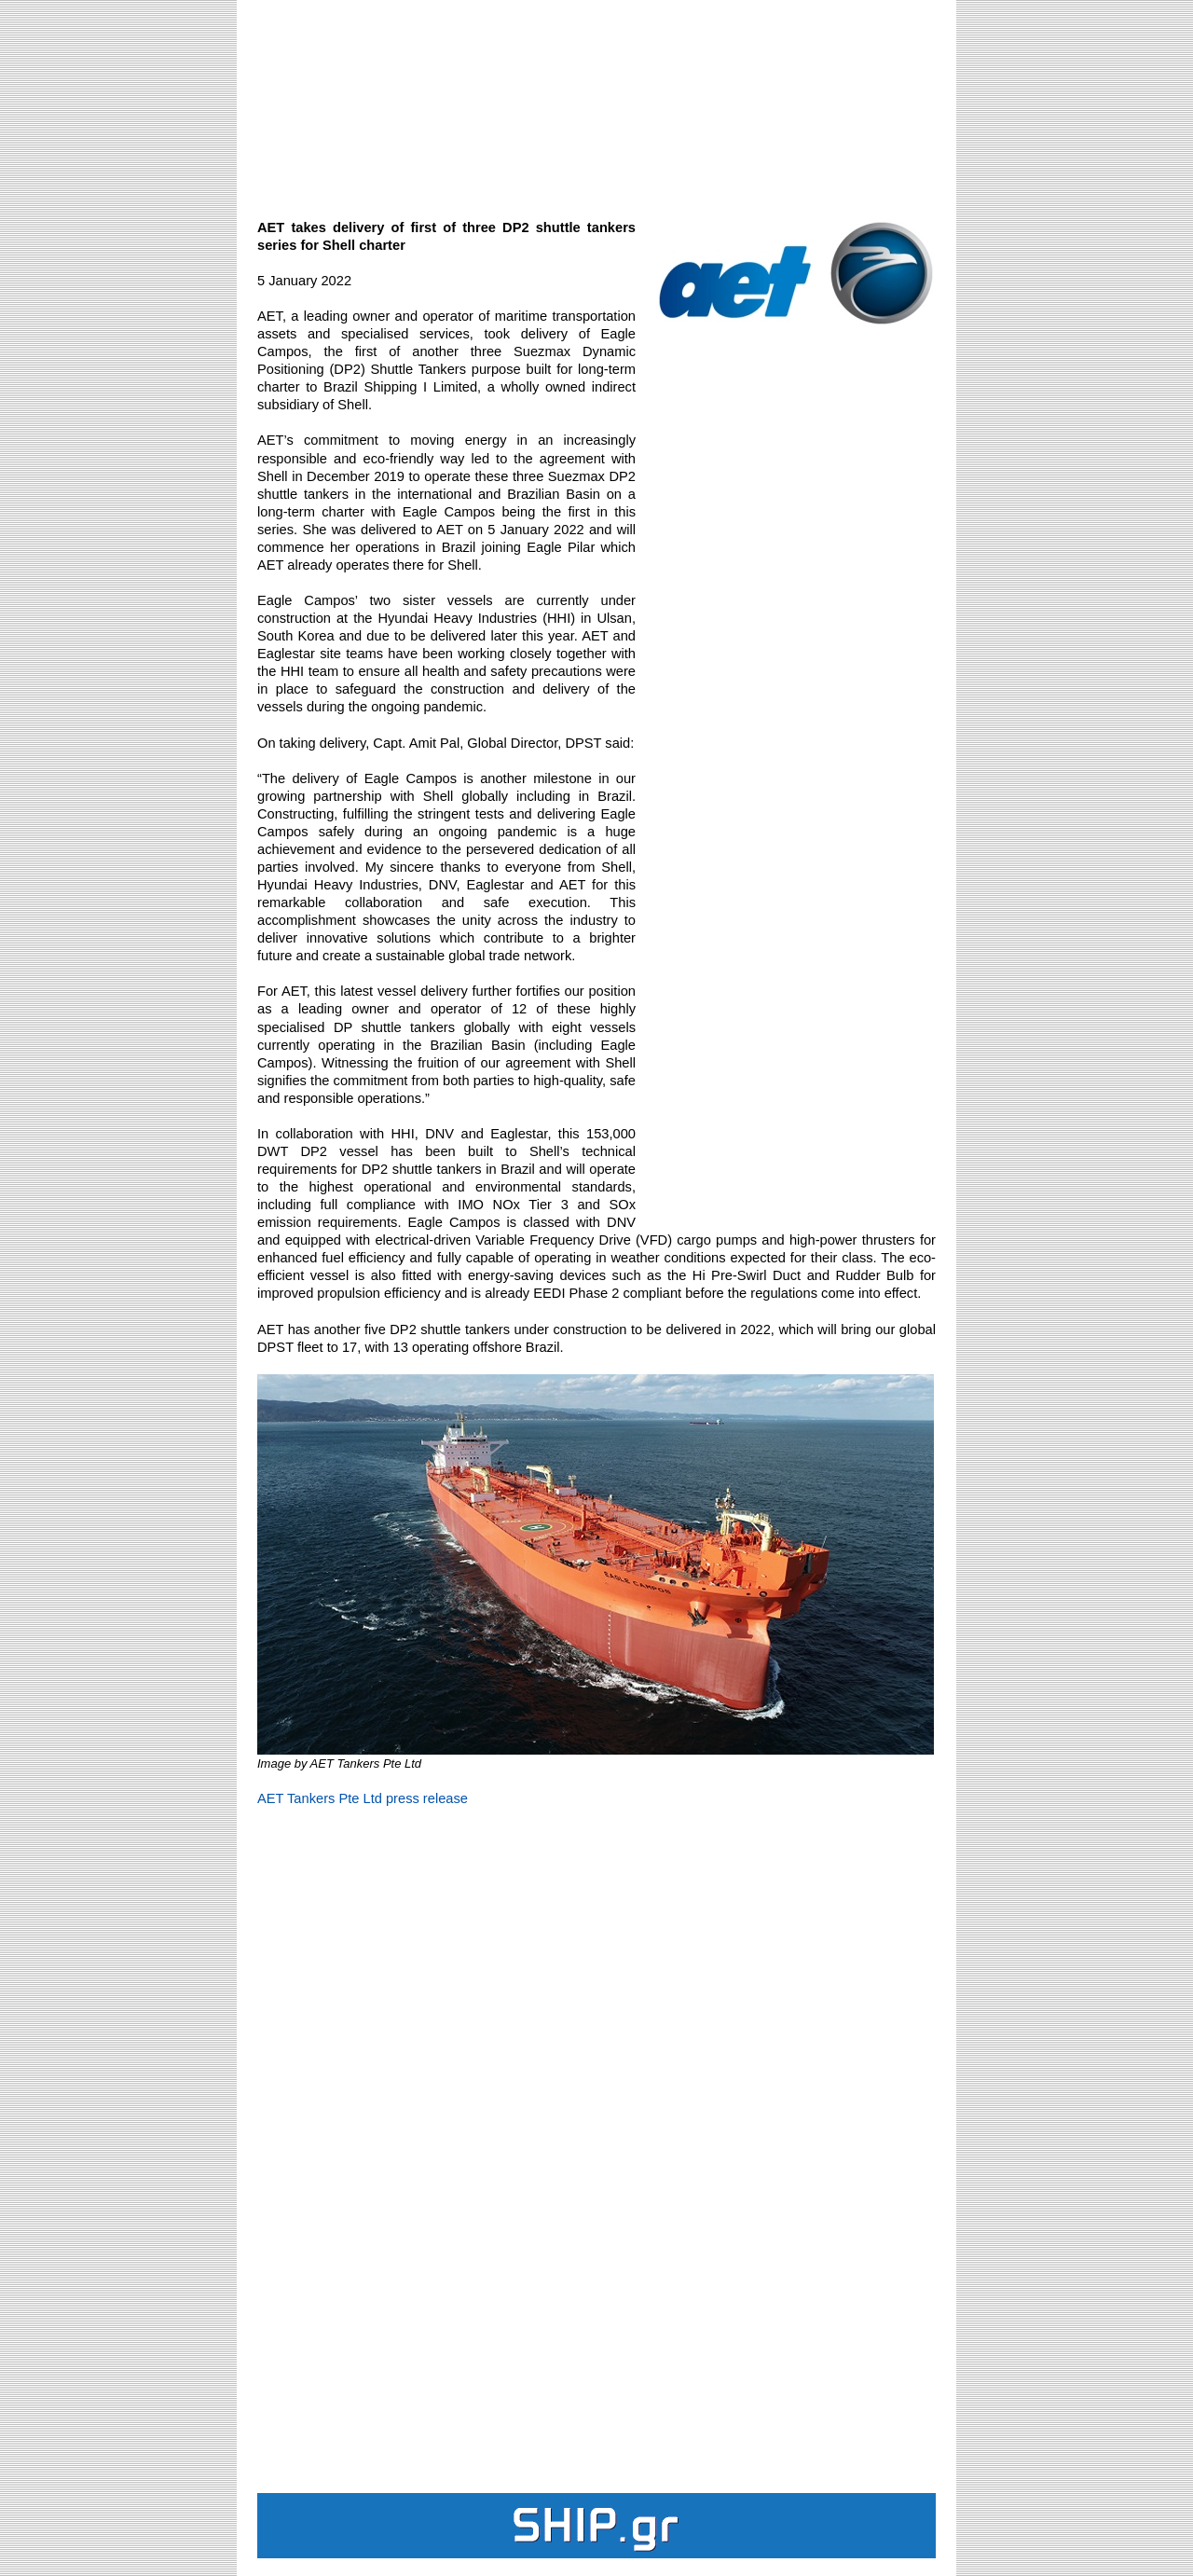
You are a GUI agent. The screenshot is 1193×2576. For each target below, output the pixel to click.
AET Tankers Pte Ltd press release (362, 1798)
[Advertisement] (596, 98)
